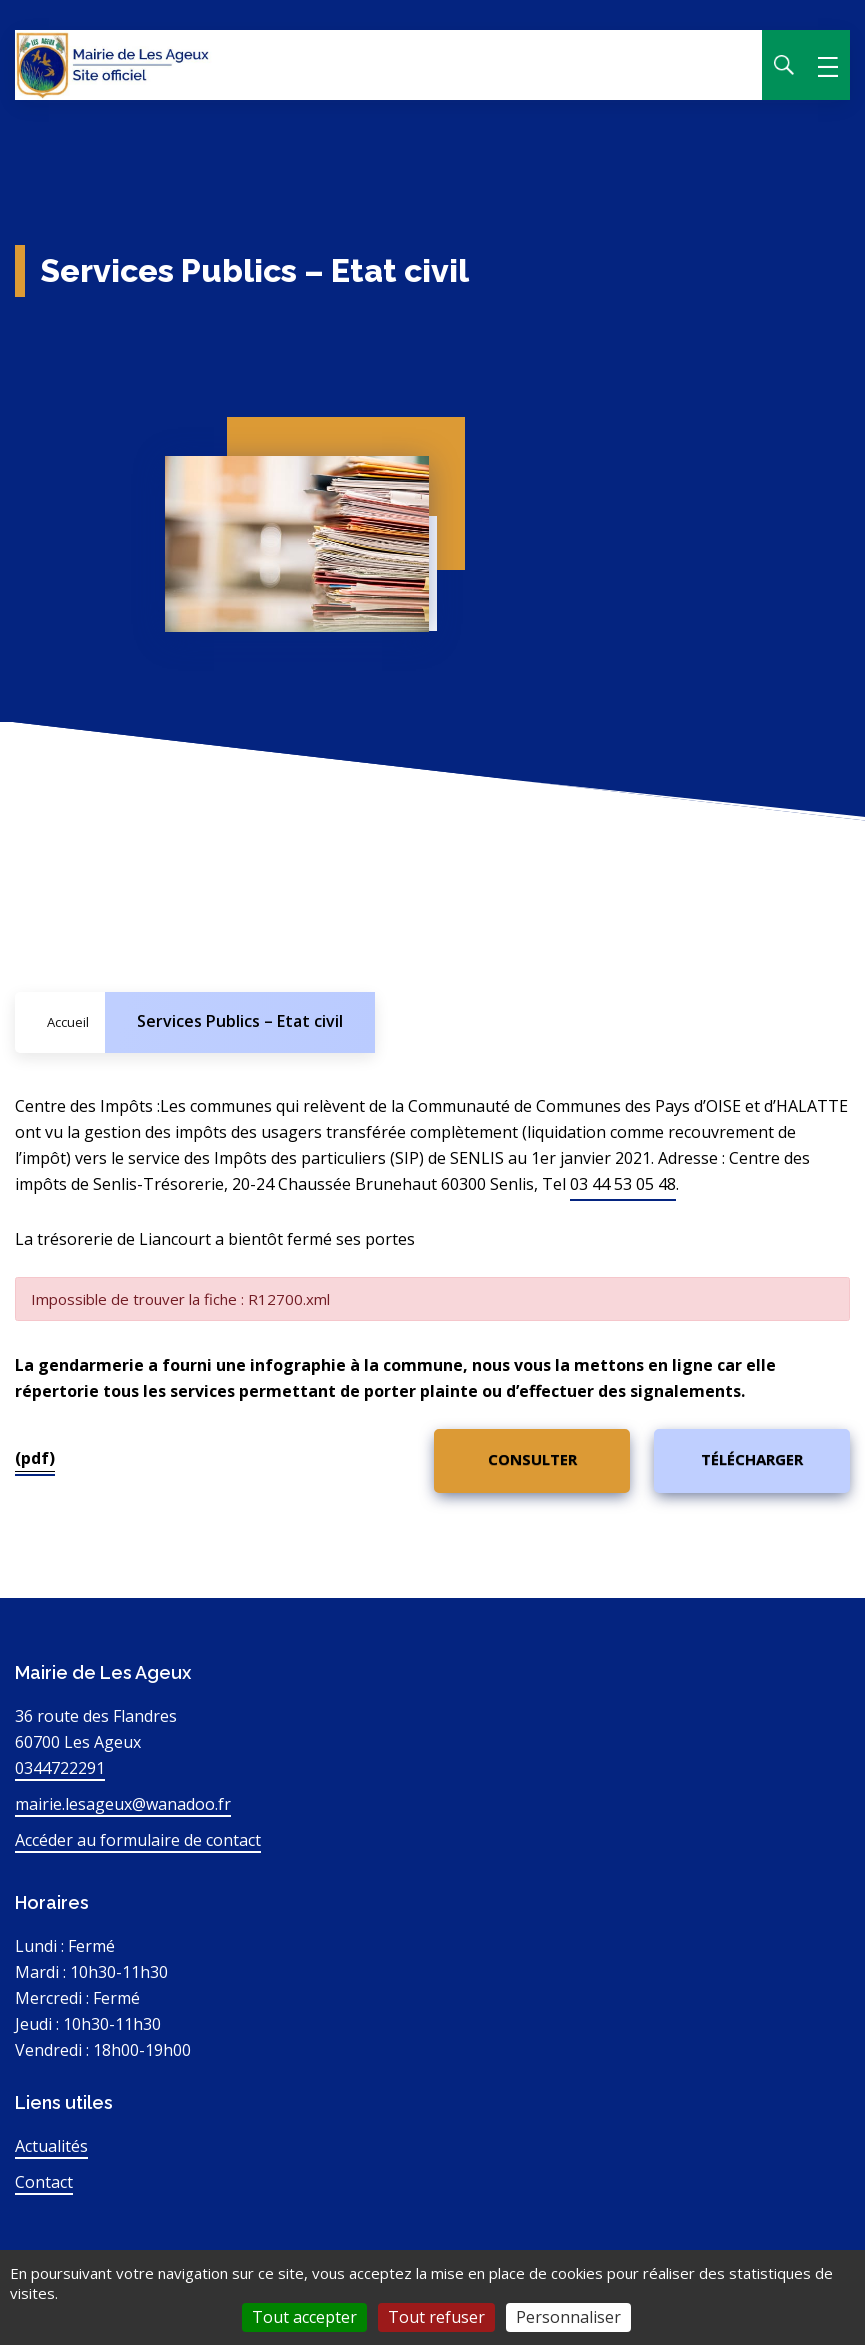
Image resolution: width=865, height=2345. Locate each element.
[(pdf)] (532, 1461)
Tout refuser (436, 2317)
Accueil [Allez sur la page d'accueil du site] (68, 1022)
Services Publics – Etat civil (240, 1021)
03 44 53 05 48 (623, 1184)
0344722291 (60, 1768)
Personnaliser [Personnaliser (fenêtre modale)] (568, 2317)
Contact (44, 2182)
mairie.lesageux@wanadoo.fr (123, 1804)
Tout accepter (304, 2317)
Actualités (51, 2146)
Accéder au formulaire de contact (138, 1840)
